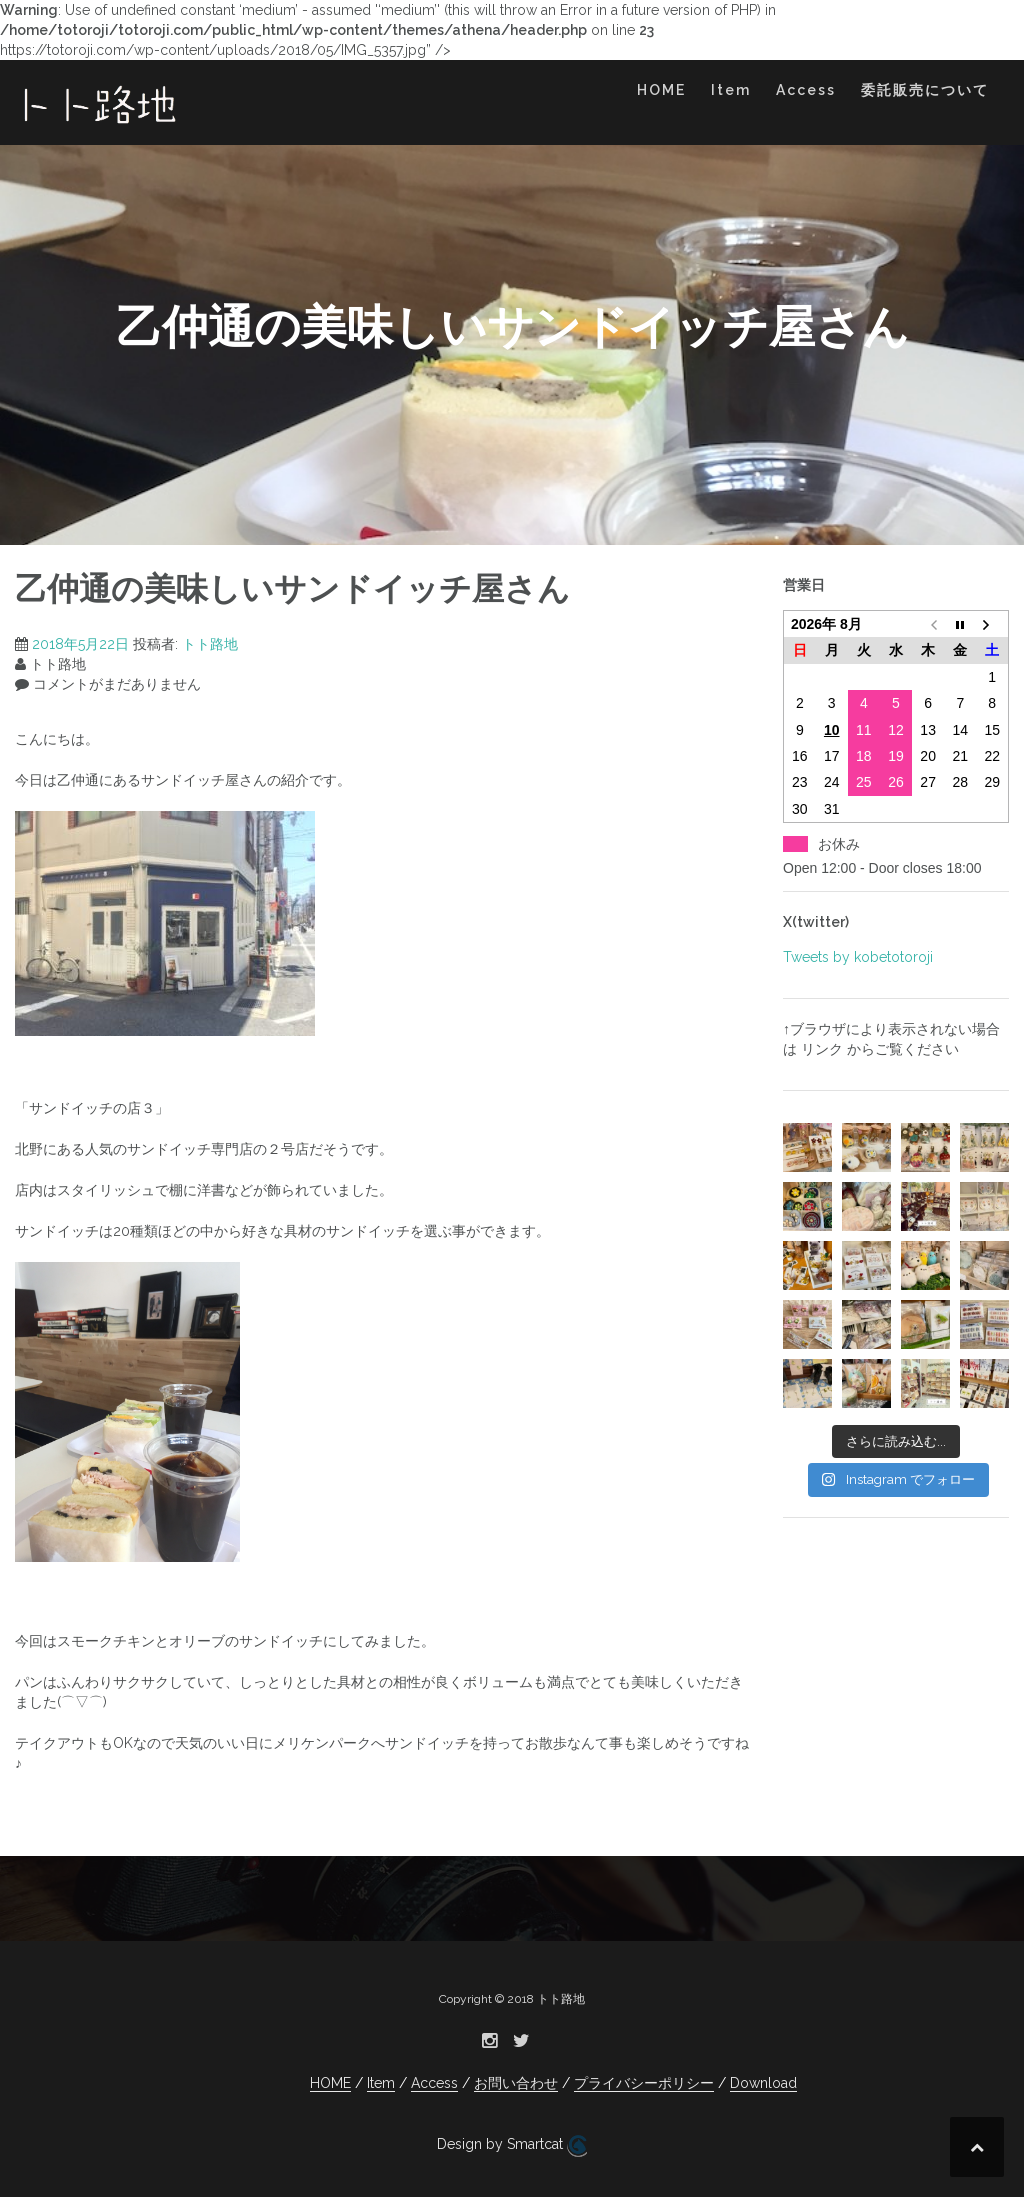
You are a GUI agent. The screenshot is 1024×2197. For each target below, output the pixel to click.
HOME (661, 90)
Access (806, 90)
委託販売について (925, 90)
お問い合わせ (516, 2083)
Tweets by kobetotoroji (858, 957)
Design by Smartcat (512, 2146)
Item (731, 90)
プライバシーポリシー (644, 2083)
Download (763, 2083)
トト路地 (210, 644)
